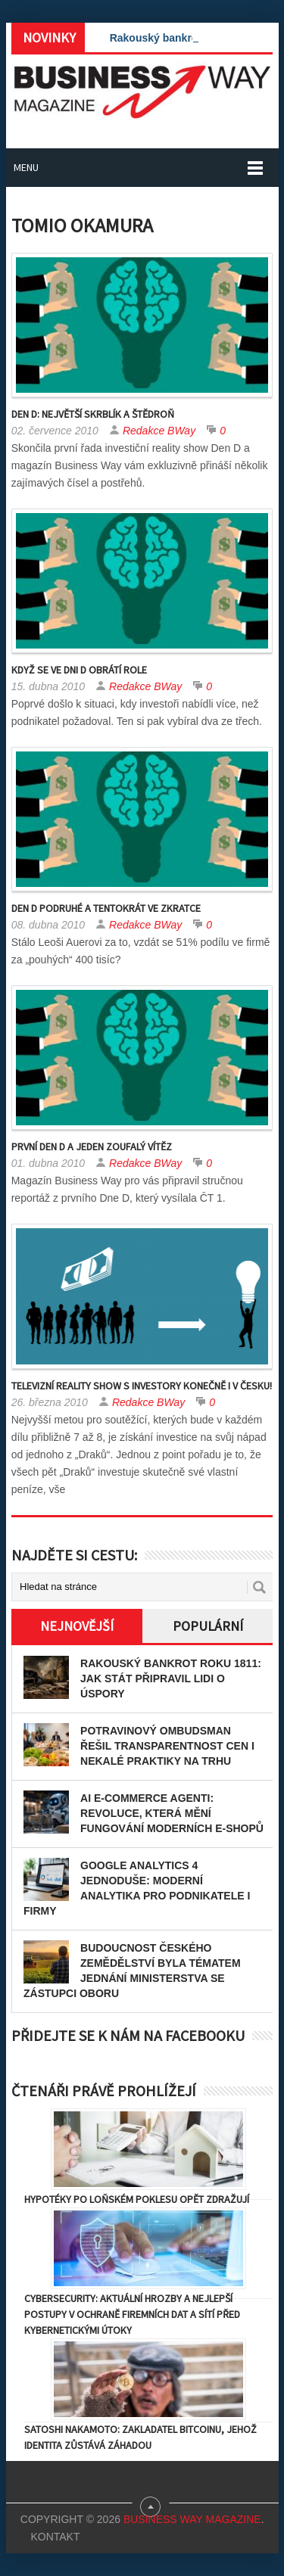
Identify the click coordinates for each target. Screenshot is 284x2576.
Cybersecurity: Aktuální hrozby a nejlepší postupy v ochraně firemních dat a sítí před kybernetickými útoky (132, 2314)
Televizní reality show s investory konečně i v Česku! (141, 1385)
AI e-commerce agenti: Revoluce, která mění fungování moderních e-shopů (172, 1813)
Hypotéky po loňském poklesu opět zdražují (136, 2199)
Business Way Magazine (192, 2519)
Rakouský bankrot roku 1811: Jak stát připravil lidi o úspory (170, 1678)
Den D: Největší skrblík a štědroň (92, 414)
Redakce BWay (159, 431)
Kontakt (55, 2537)
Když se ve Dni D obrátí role (79, 670)
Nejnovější (77, 1626)
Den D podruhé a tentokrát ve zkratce (106, 908)
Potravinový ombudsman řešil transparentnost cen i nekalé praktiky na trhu (167, 1746)
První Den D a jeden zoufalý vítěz (91, 1146)
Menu (26, 167)
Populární (208, 1626)
